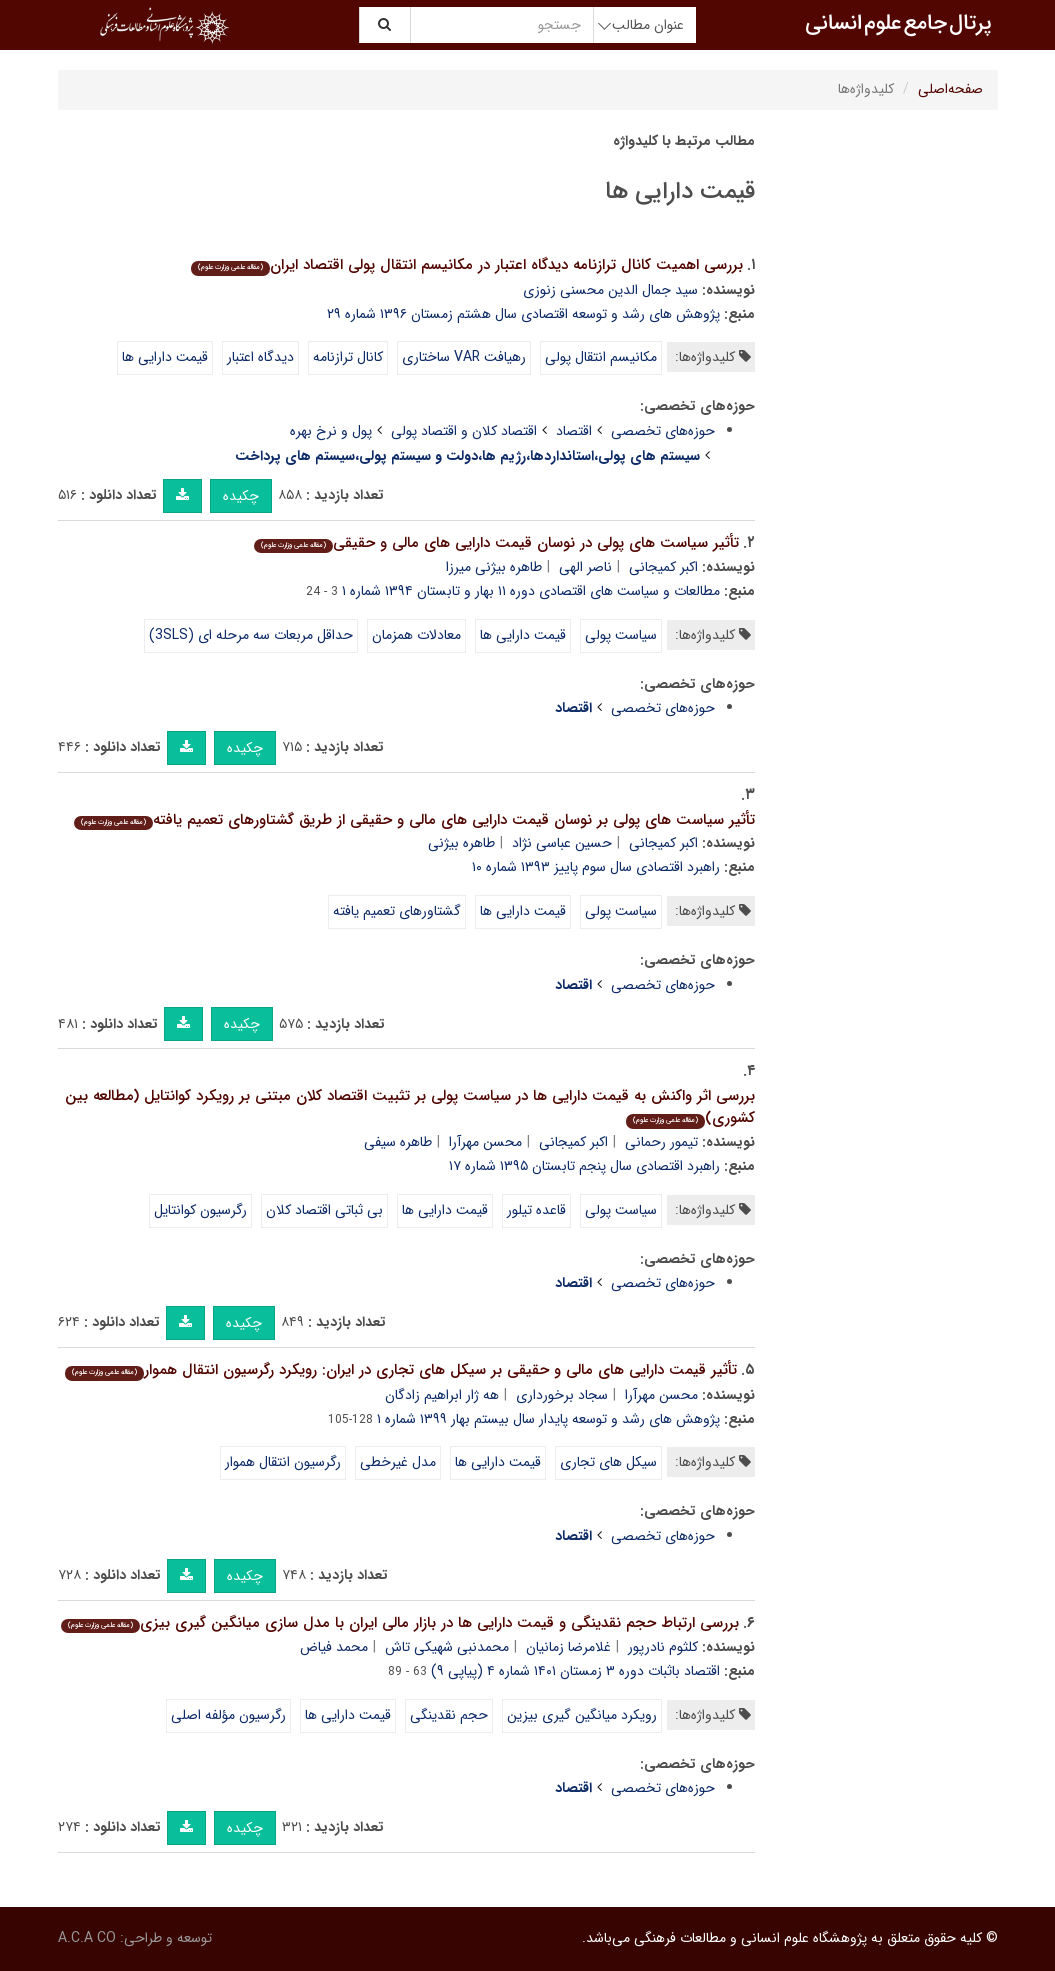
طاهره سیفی (398, 1142)
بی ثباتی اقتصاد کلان (324, 1210)
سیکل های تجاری (608, 1462)
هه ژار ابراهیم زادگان (442, 1395)
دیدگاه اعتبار (260, 357)
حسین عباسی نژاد (562, 843)
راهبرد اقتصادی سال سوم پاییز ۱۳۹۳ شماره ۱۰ (596, 867)
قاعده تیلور (536, 1210)
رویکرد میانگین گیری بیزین (582, 1715)
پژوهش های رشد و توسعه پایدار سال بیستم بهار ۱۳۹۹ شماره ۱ (548, 1419)
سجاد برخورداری (562, 1395)
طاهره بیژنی (461, 843)
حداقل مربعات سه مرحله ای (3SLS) (251, 635)
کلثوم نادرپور (663, 1647)
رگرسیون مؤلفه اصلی (228, 1715)
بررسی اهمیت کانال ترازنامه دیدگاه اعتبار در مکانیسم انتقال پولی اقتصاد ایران (467, 265)
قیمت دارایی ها (165, 357)
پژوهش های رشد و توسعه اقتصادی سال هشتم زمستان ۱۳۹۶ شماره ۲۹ (523, 314)
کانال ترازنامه (348, 357)
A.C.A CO (87, 1938)
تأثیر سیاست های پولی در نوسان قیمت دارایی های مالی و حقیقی (496, 543)
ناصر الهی (585, 567)
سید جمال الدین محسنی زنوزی (610, 290)
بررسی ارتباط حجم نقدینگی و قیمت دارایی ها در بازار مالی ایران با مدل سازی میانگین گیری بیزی (400, 1623)
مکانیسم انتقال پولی (601, 357)
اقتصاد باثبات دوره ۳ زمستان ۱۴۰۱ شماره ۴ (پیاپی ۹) (575, 1671)
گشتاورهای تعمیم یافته (397, 911)
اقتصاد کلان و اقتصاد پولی (464, 431)
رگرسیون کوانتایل (200, 1210)
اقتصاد (574, 431)
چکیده (241, 496)
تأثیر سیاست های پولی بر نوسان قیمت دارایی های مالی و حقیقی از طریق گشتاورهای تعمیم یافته (414, 820)
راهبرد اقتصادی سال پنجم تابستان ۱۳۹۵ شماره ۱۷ (584, 1166)
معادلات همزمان (416, 635)
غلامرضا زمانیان (568, 1647)
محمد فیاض (334, 1647)
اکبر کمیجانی (663, 567)
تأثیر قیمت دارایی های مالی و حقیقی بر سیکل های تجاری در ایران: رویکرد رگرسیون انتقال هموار (401, 1370)
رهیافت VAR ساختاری (464, 357)
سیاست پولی (621, 635)
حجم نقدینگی (449, 1715)
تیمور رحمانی (661, 1142)
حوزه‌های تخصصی (663, 431)
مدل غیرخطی (398, 1462)
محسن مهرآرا (485, 1142)
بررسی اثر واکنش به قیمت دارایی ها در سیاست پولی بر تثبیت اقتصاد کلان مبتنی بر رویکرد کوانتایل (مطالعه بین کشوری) (410, 1107)
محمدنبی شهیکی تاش (447, 1647)
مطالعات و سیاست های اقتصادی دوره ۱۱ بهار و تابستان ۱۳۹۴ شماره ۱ (531, 591)
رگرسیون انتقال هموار (283, 1462)
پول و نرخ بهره (331, 431)
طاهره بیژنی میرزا (494, 567)
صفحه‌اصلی (950, 89)
